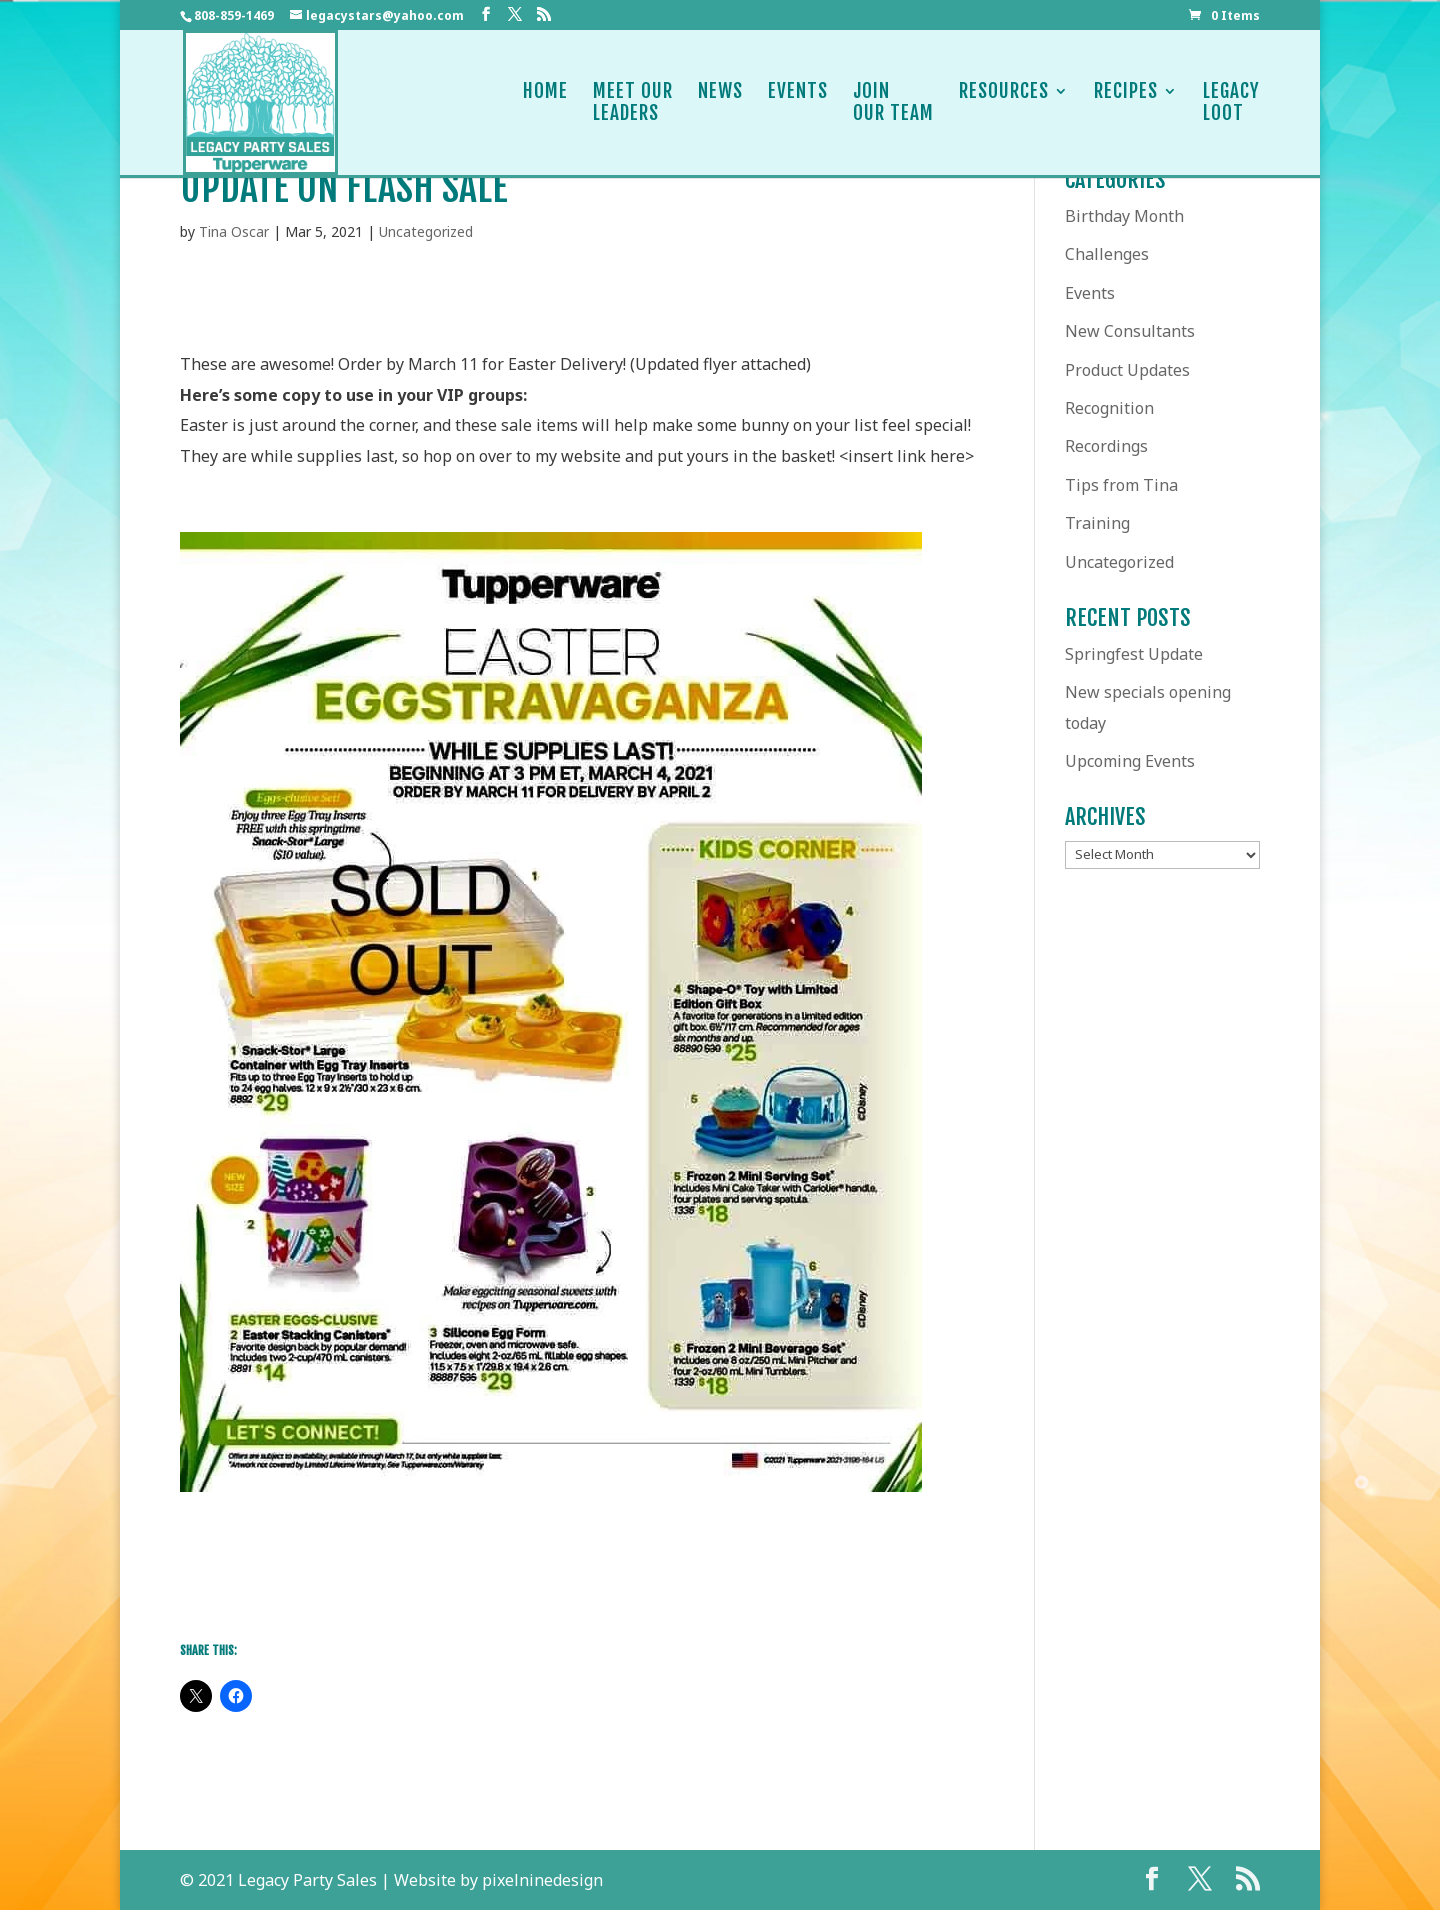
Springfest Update (1134, 654)
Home (545, 102)
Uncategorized (426, 231)
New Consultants (1130, 331)
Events (798, 102)
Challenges (1107, 254)
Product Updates (1127, 370)
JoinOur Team (893, 102)
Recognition (1109, 408)
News (720, 102)
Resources (1004, 102)
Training (1097, 523)
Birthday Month (1124, 216)
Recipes (1126, 102)
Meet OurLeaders (633, 102)
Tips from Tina (1121, 485)
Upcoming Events (1130, 761)
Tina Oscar (234, 231)
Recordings (1106, 446)
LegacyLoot (1231, 102)
